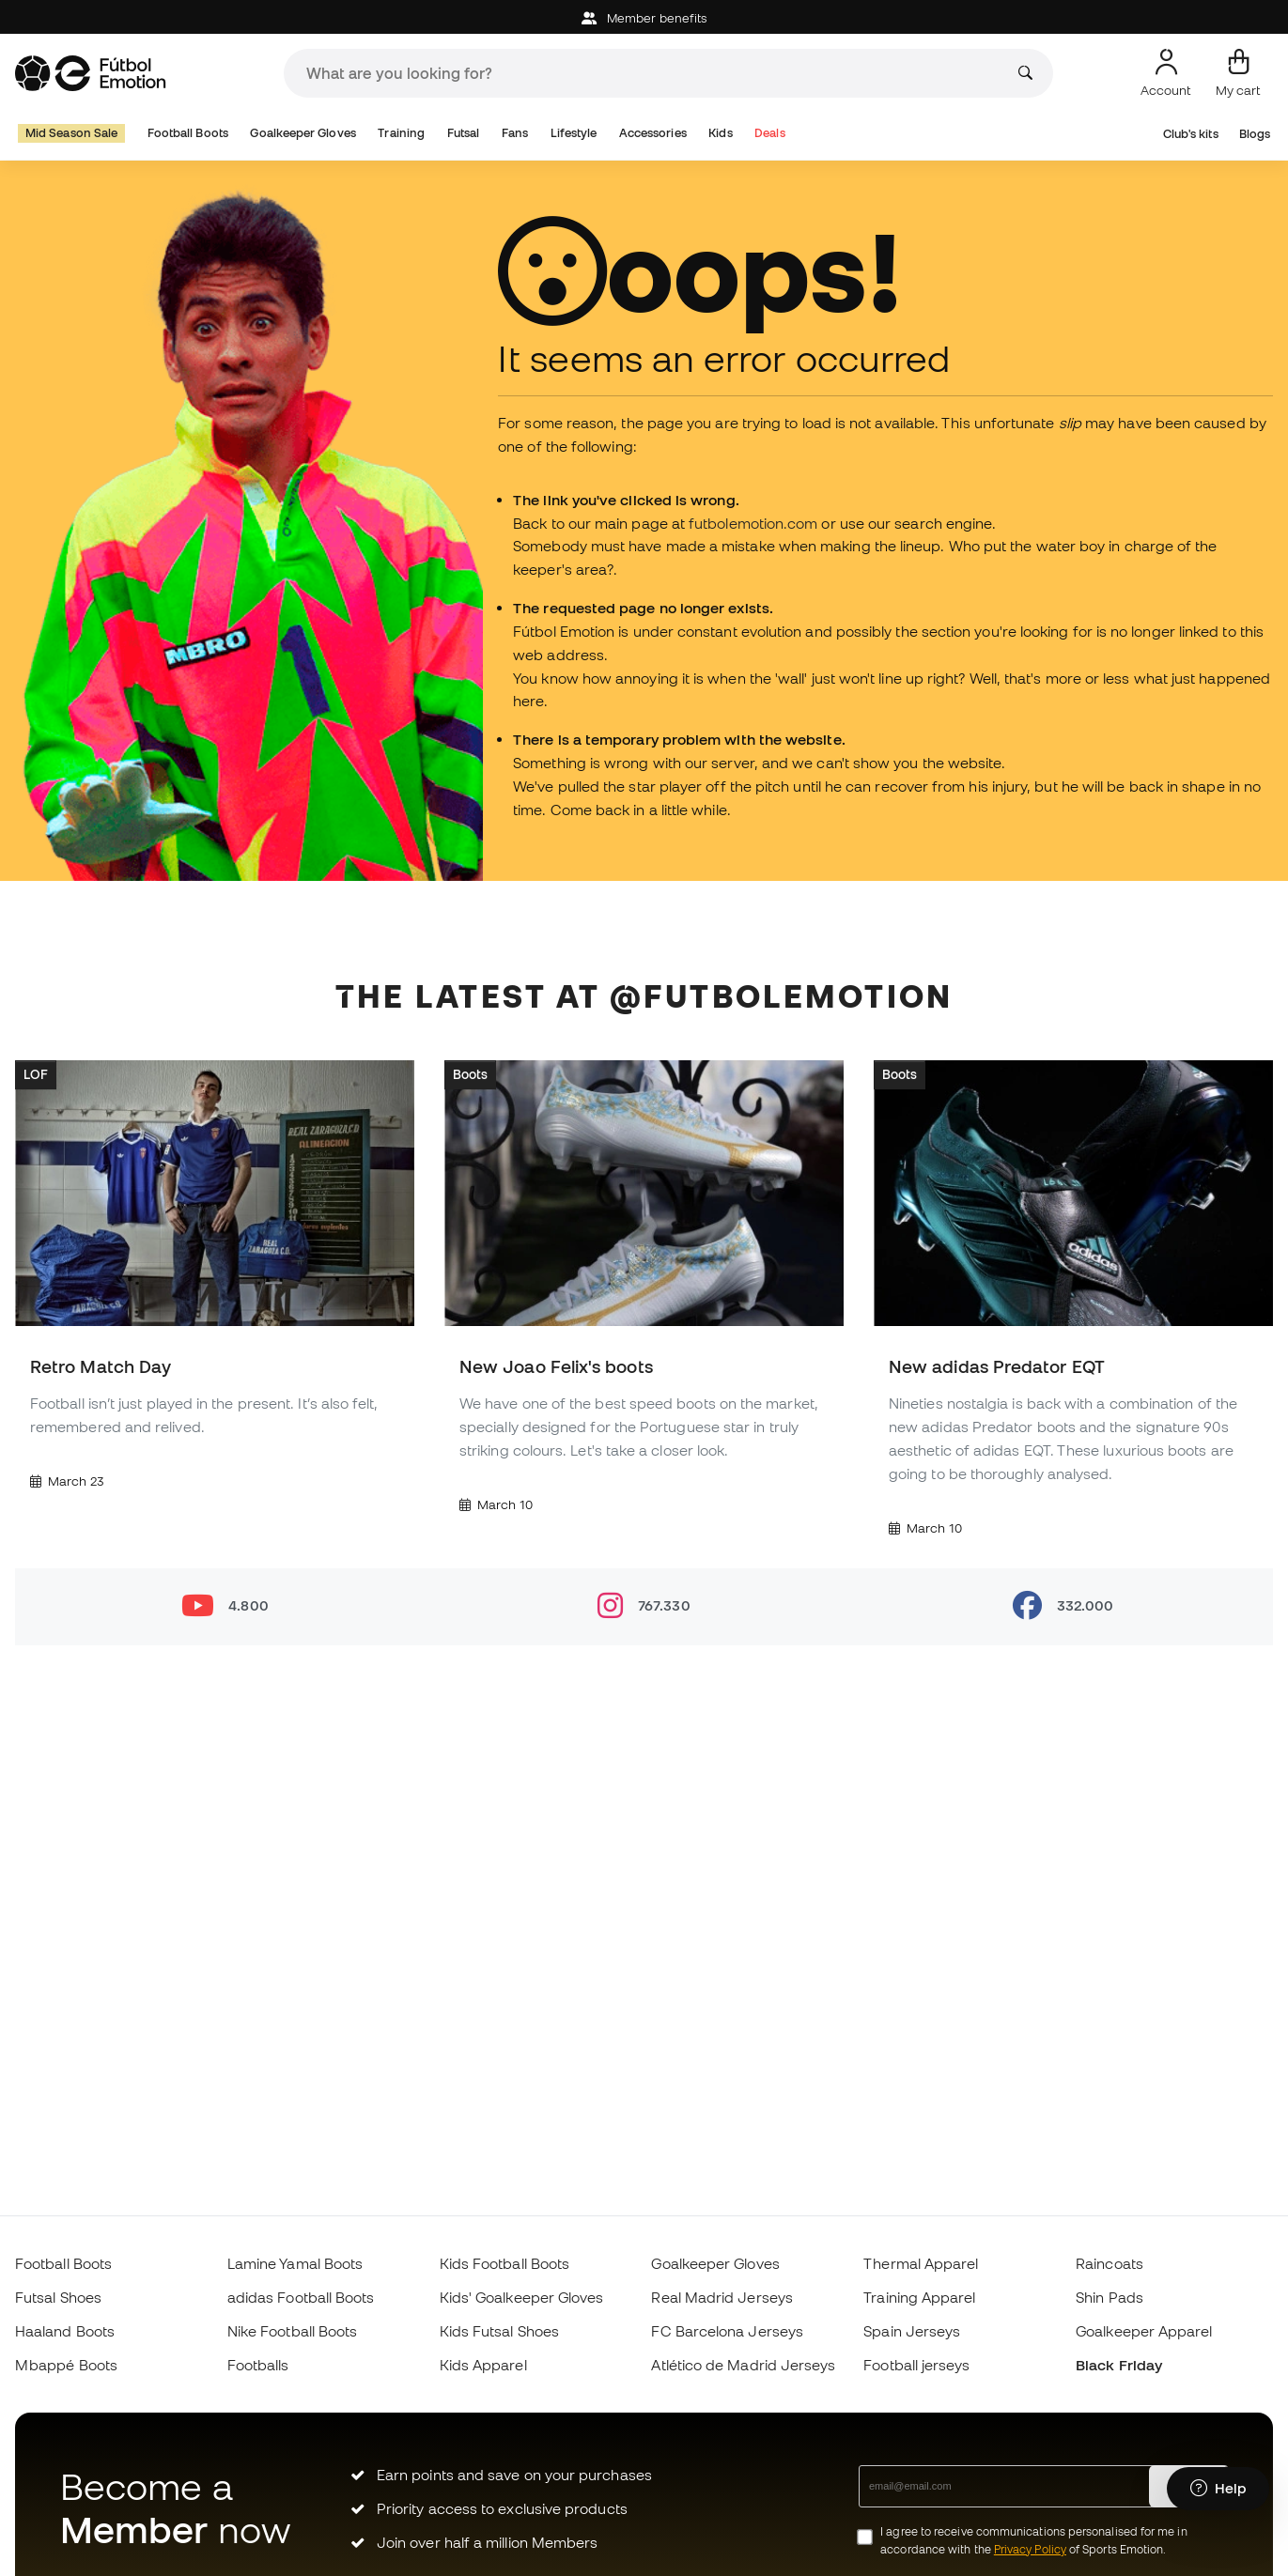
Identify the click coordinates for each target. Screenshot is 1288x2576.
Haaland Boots (65, 2330)
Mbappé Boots (66, 2364)
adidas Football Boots (301, 2297)
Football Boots (187, 133)
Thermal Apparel (920, 2263)
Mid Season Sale (71, 133)
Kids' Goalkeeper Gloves (522, 2297)
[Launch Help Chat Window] (1218, 2488)
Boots (470, 1074)
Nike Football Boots (292, 2330)
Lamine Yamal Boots (295, 2263)
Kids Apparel (483, 2364)
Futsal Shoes (58, 2297)
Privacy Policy (1030, 2549)
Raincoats (1109, 2263)
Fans (515, 133)
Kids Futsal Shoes (499, 2330)
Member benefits (644, 18)
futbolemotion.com (753, 523)
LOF (35, 1074)
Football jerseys (916, 2364)
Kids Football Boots (504, 2263)
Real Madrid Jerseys (721, 2297)
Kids (720, 133)
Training (401, 133)
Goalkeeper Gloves (302, 133)
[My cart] (1238, 73)
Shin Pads (1109, 2297)
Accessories (653, 133)
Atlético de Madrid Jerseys (743, 2364)
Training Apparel (919, 2297)
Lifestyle (574, 133)
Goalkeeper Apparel (1144, 2330)
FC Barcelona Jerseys (727, 2330)
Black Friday (1119, 2364)
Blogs (1254, 134)
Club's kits (1190, 134)
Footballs (258, 2364)
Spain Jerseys (911, 2330)
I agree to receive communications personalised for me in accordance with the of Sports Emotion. (1033, 2540)
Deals (769, 133)
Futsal (463, 133)
